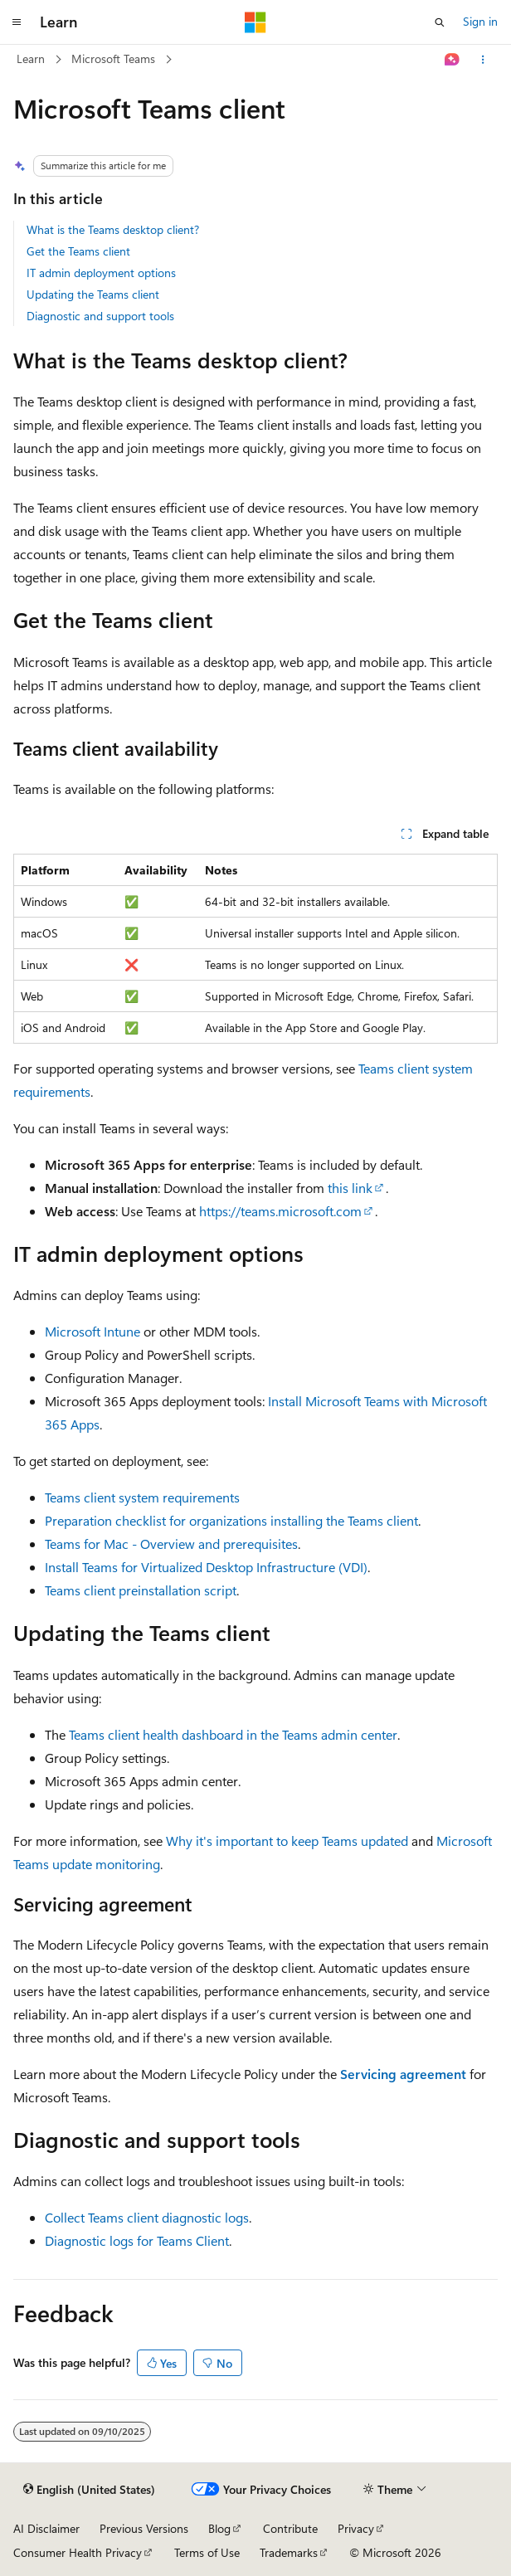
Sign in (480, 21)
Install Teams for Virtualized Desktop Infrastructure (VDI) (206, 1566)
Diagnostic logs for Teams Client (137, 2240)
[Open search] (439, 22)
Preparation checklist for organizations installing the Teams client (231, 1520)
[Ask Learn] (452, 59)
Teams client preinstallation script (140, 1590)
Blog (219, 2528)
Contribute (290, 2528)
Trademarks (289, 2552)
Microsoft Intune (92, 1331)
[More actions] (483, 59)
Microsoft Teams (113, 58)
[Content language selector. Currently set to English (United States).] (89, 2489)
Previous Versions (144, 2528)
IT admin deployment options (101, 272)
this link (350, 1187)
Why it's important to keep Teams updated (287, 1840)
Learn (31, 58)
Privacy (356, 2528)
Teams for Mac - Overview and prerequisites (171, 1543)
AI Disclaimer (46, 2528)
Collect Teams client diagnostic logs (147, 2217)
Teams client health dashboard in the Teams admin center (233, 1734)
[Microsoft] (255, 22)
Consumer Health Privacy (77, 2552)
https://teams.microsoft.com (280, 1211)
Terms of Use (207, 2552)
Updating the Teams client (93, 294)
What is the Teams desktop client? (113, 229)
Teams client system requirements (142, 1497)
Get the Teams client (78, 251)
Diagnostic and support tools (100, 316)
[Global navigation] (16, 22)
